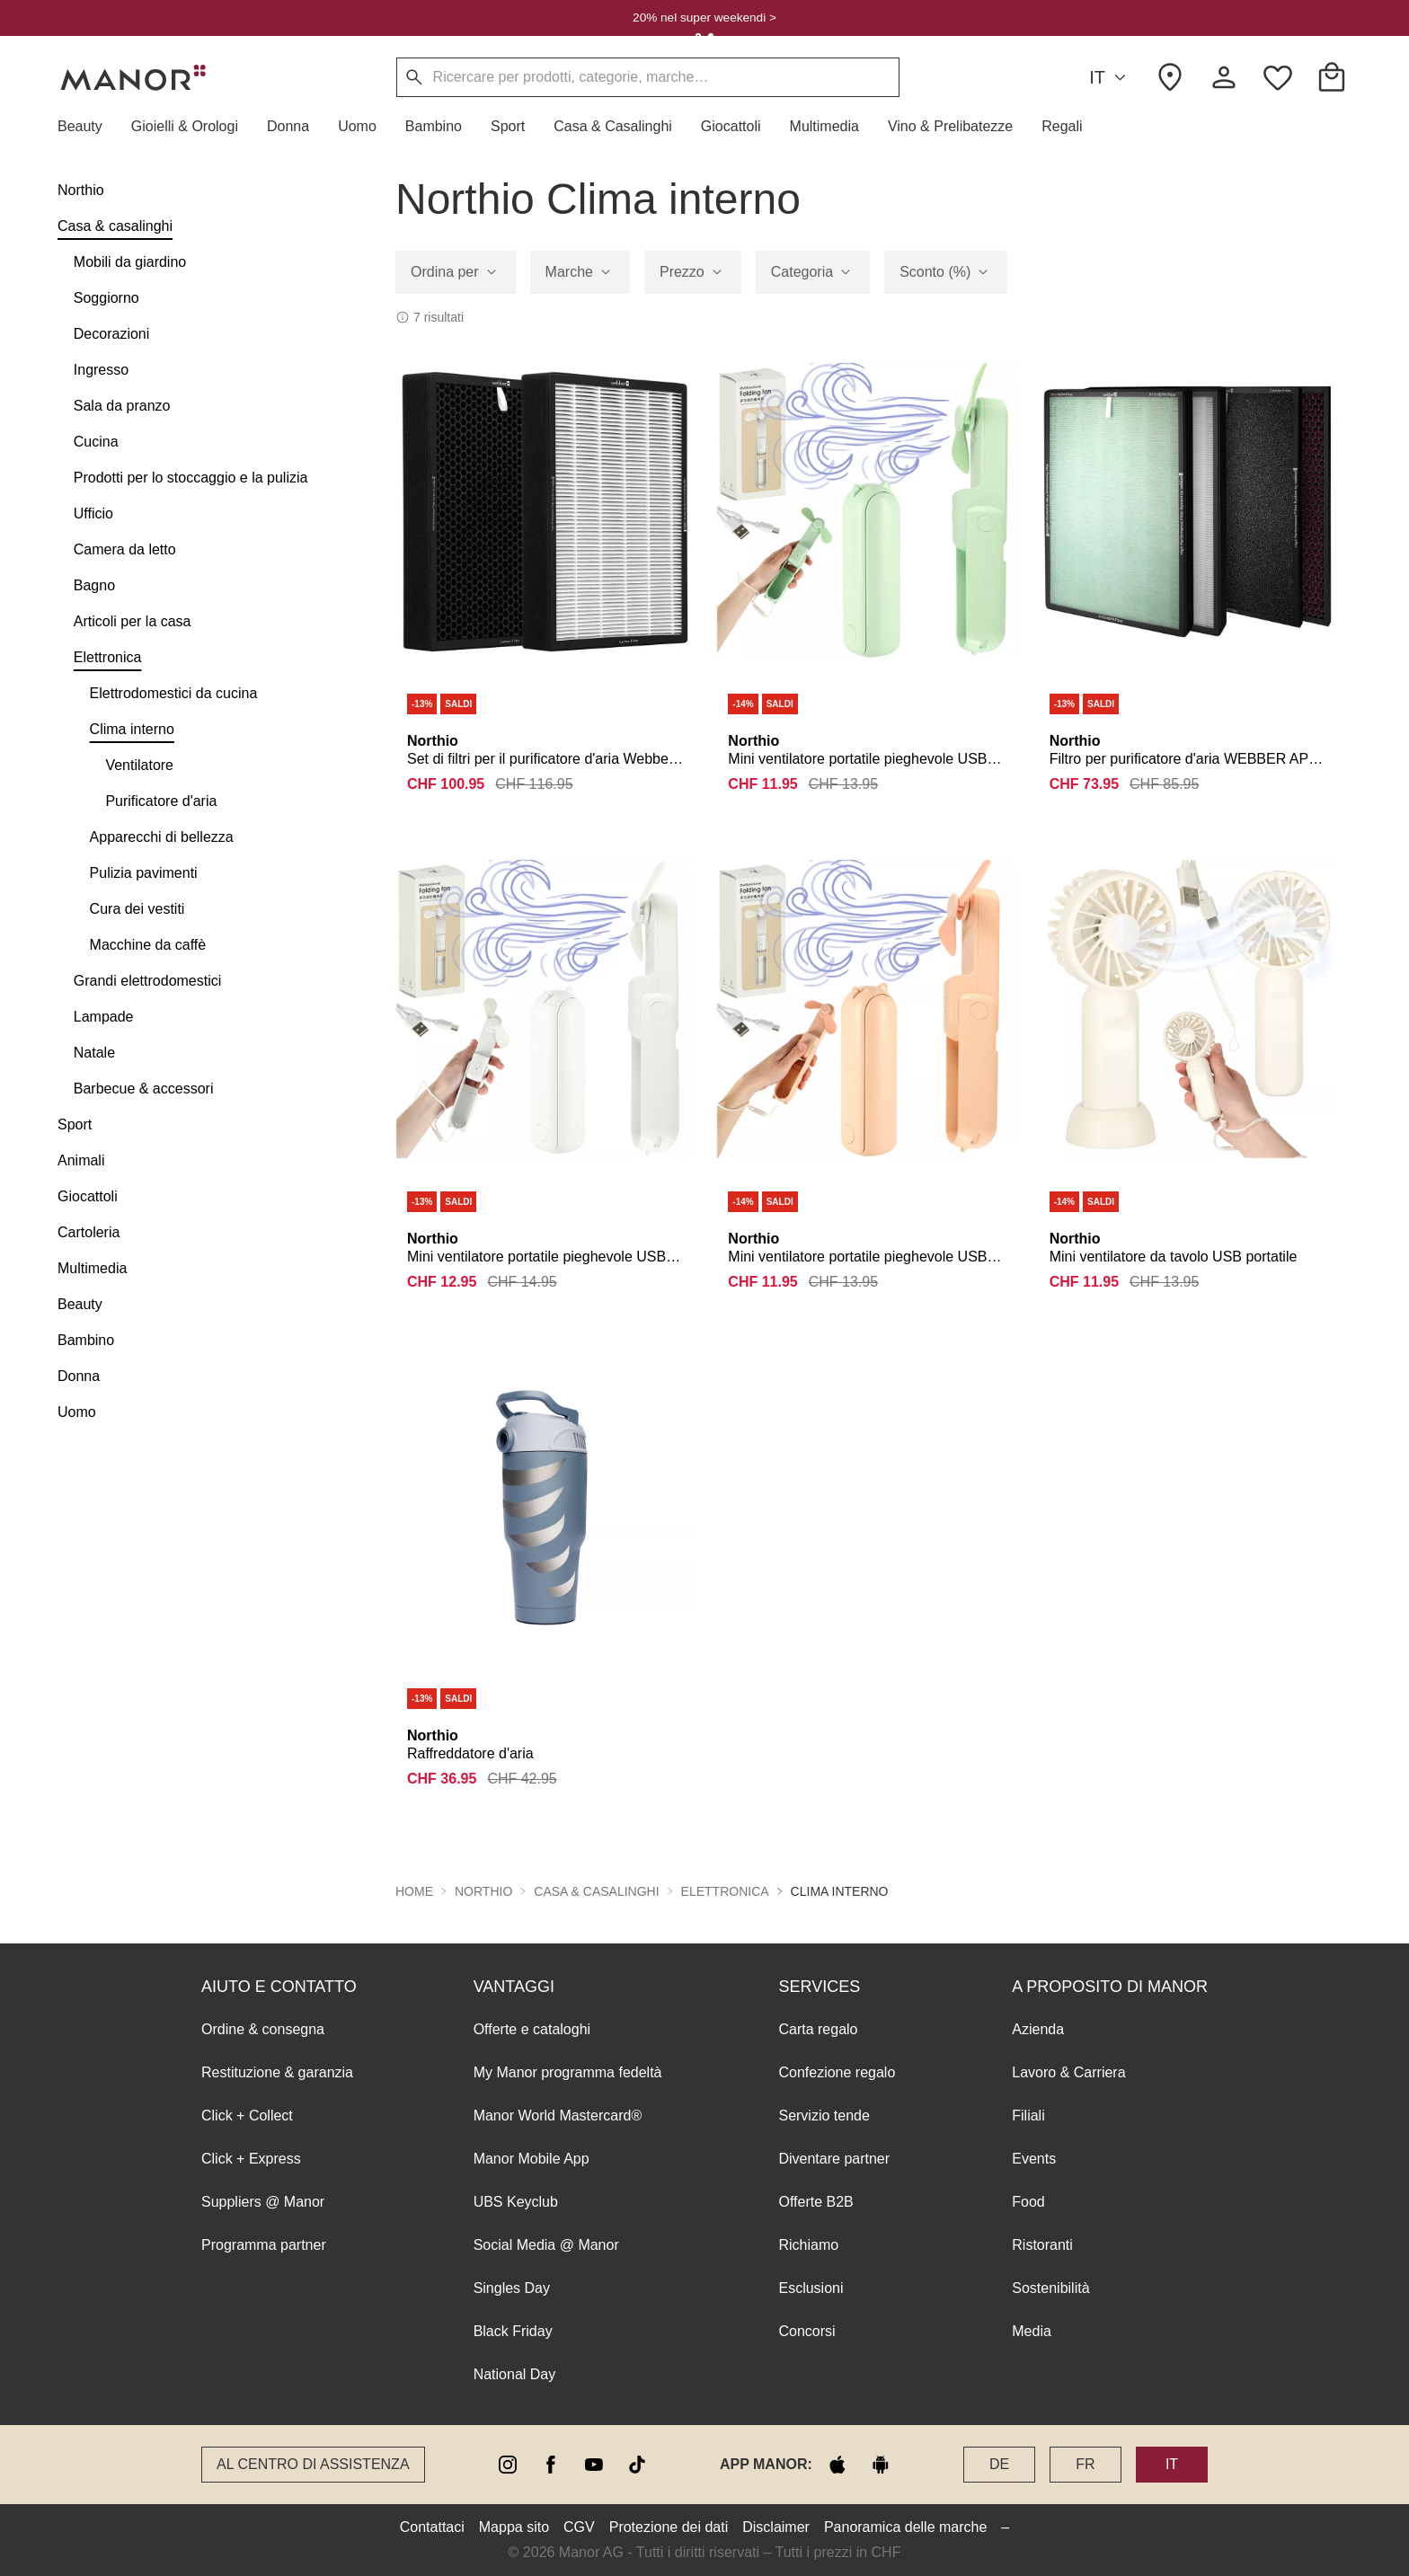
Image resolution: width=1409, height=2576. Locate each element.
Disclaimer (776, 2527)
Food (1028, 2201)
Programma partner (263, 2245)
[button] (87, 127)
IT (1110, 77)
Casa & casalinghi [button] (596, 1891)
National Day (515, 2374)
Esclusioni (810, 2288)
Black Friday (513, 2331)
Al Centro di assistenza (313, 2464)
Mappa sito (514, 2527)
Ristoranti (1042, 2245)
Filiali (1028, 2115)
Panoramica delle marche (905, 2527)
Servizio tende (823, 2115)
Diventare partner (834, 2158)
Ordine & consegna (262, 2029)
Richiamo (808, 2245)
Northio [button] (483, 1891)
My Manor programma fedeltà (568, 2072)
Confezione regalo (836, 2072)
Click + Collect (247, 2115)
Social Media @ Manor (546, 2245)
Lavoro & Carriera (1068, 2072)
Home (414, 1891)
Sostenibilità (1050, 2288)
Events (1034, 2158)
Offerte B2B (815, 2201)
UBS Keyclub (516, 2201)
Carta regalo (817, 2029)
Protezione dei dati (669, 2527)
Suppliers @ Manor (262, 2201)
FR (1085, 2464)
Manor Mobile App (531, 2158)
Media (1031, 2331)
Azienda (1038, 2029)
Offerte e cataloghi (532, 2029)
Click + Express (251, 2158)
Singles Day (512, 2288)
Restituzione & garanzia (277, 2072)
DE (999, 2464)
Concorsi (806, 2331)
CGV (579, 2527)
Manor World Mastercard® (558, 2115)
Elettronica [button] (725, 1891)
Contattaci (432, 2527)
